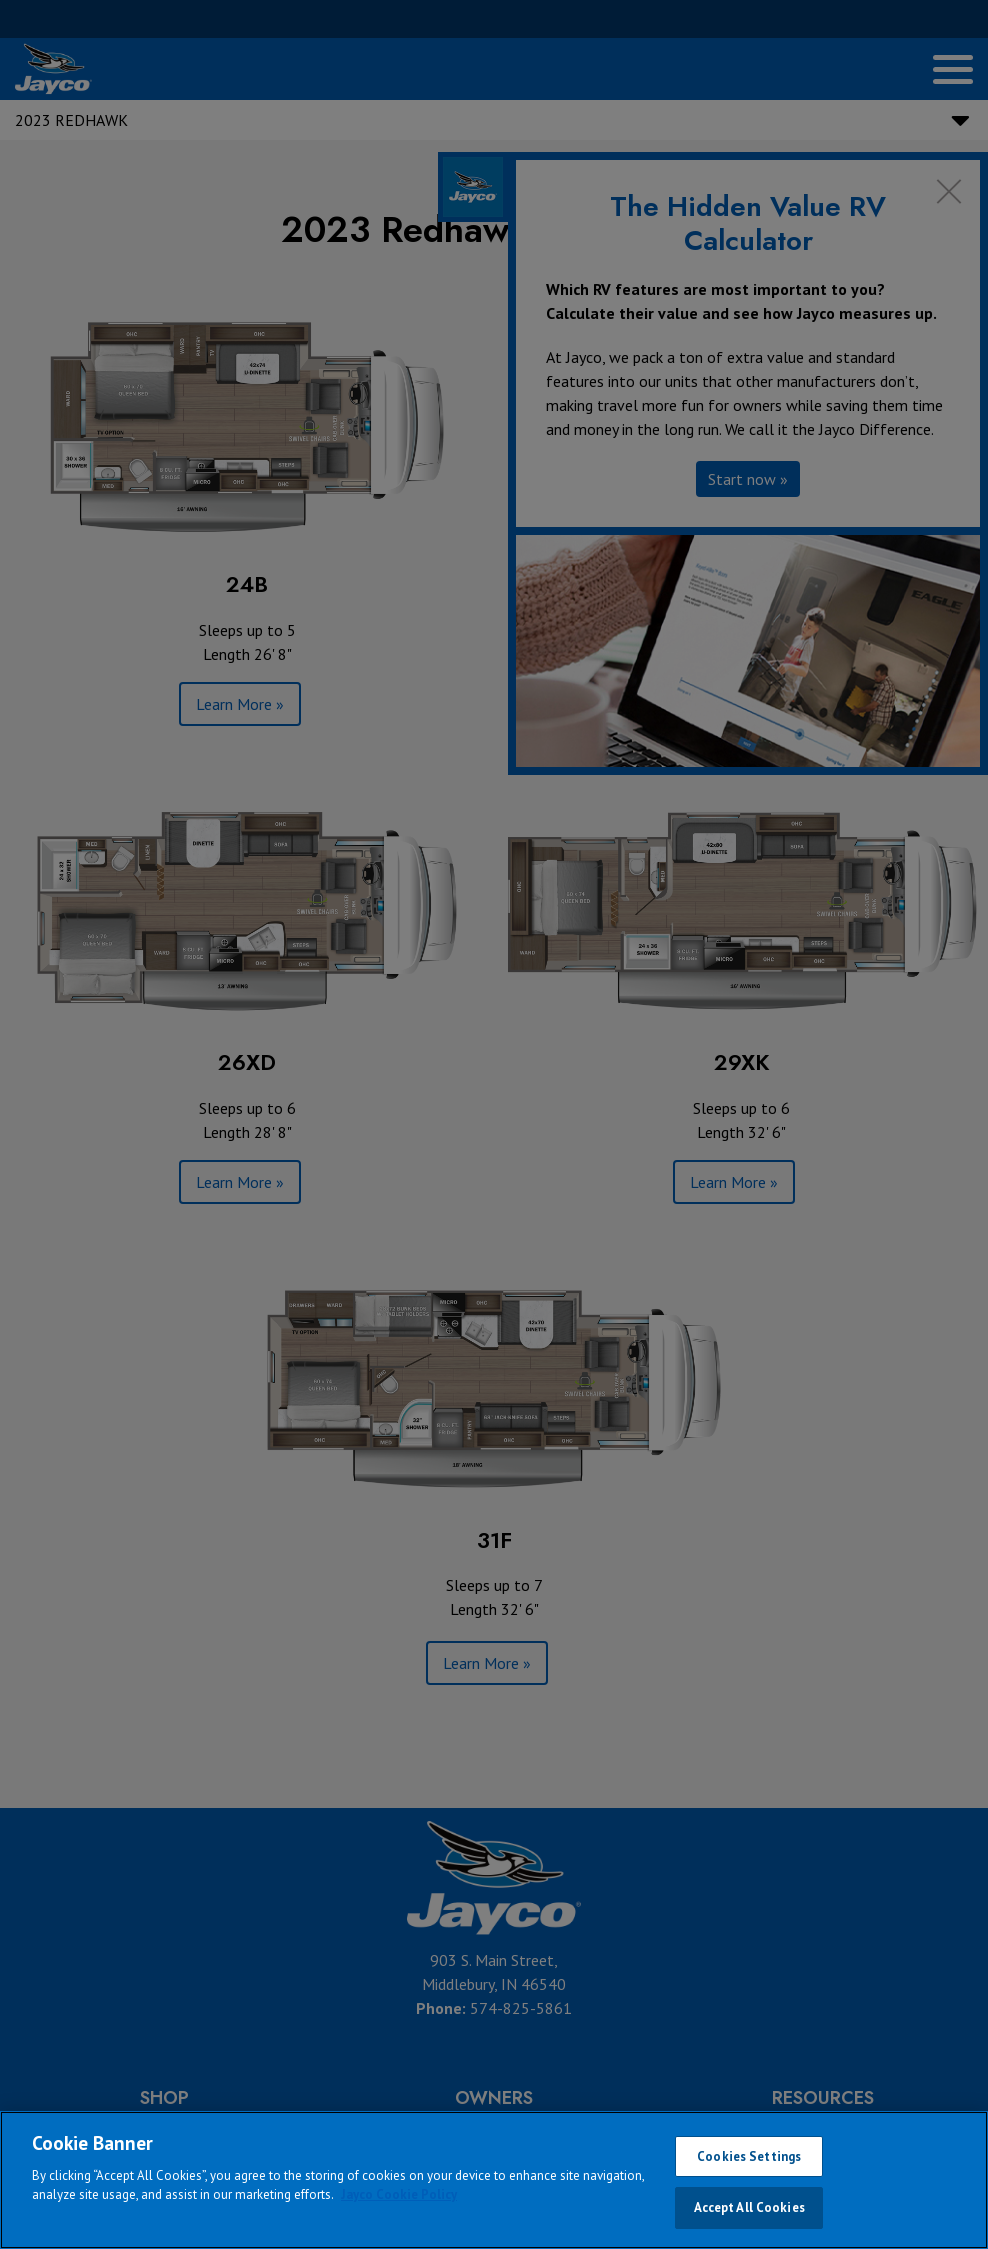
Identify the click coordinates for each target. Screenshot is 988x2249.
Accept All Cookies (749, 2207)
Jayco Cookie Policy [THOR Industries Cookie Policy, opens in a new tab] (399, 2194)
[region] (494, 2180)
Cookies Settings (749, 2156)
